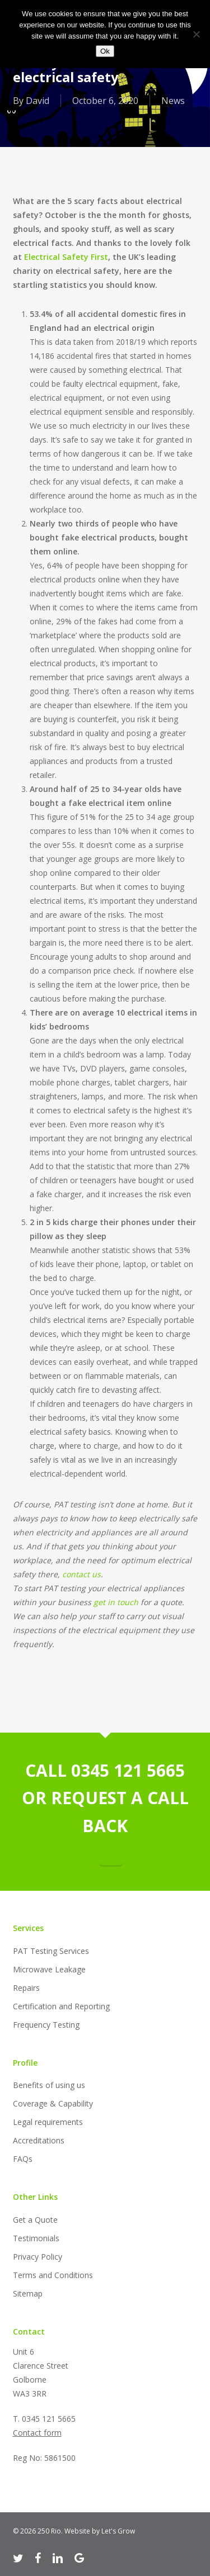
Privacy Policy (37, 2256)
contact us (81, 1574)
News (173, 100)
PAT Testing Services (51, 1951)
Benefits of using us (49, 2085)
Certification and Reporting (61, 2006)
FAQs (22, 2158)
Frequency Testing (46, 2024)
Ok (105, 51)
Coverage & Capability (53, 2103)
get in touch (116, 1602)
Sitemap (28, 2293)
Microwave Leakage (49, 1969)
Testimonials (36, 2238)
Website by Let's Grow (99, 2531)
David (37, 100)
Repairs (26, 1987)
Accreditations (38, 2140)
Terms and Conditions (53, 2275)
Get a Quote (35, 2219)
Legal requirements (48, 2122)
